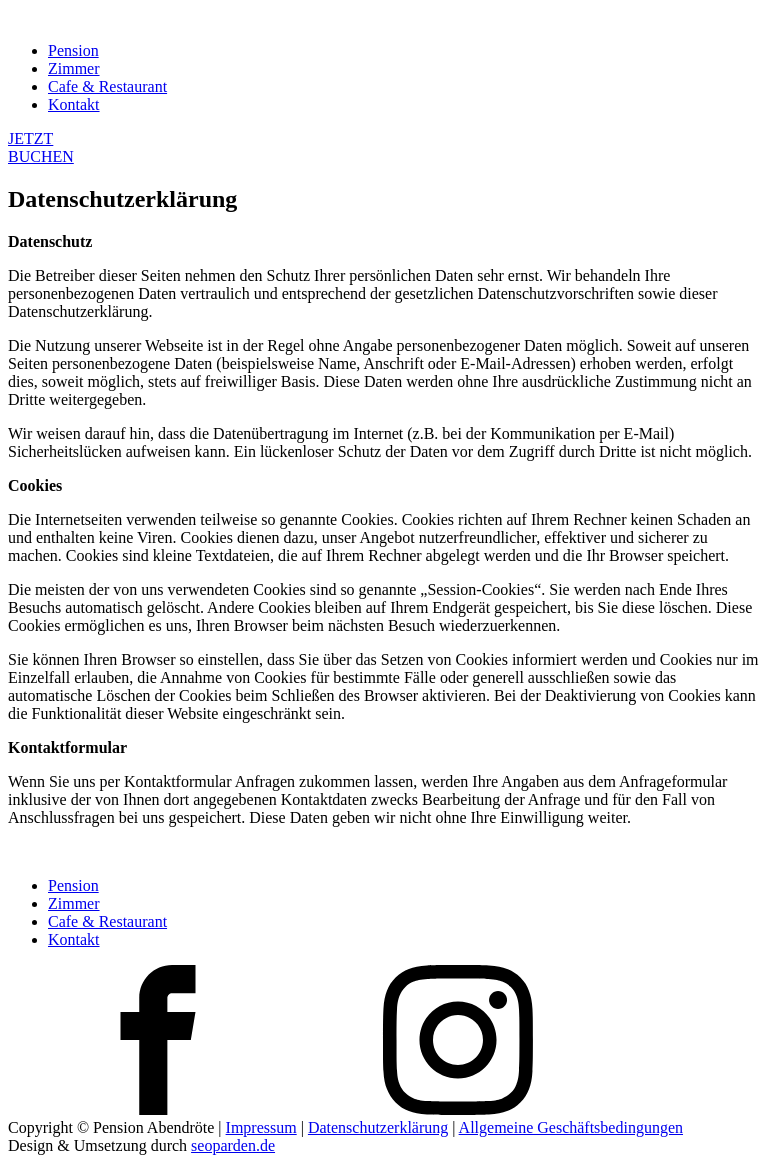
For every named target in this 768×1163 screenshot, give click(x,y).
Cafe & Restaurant (107, 86)
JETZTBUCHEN (41, 147)
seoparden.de (233, 1145)
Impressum (261, 1127)
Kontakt (74, 104)
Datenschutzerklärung (378, 1127)
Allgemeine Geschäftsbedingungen (571, 1127)
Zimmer (74, 68)
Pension (73, 50)
